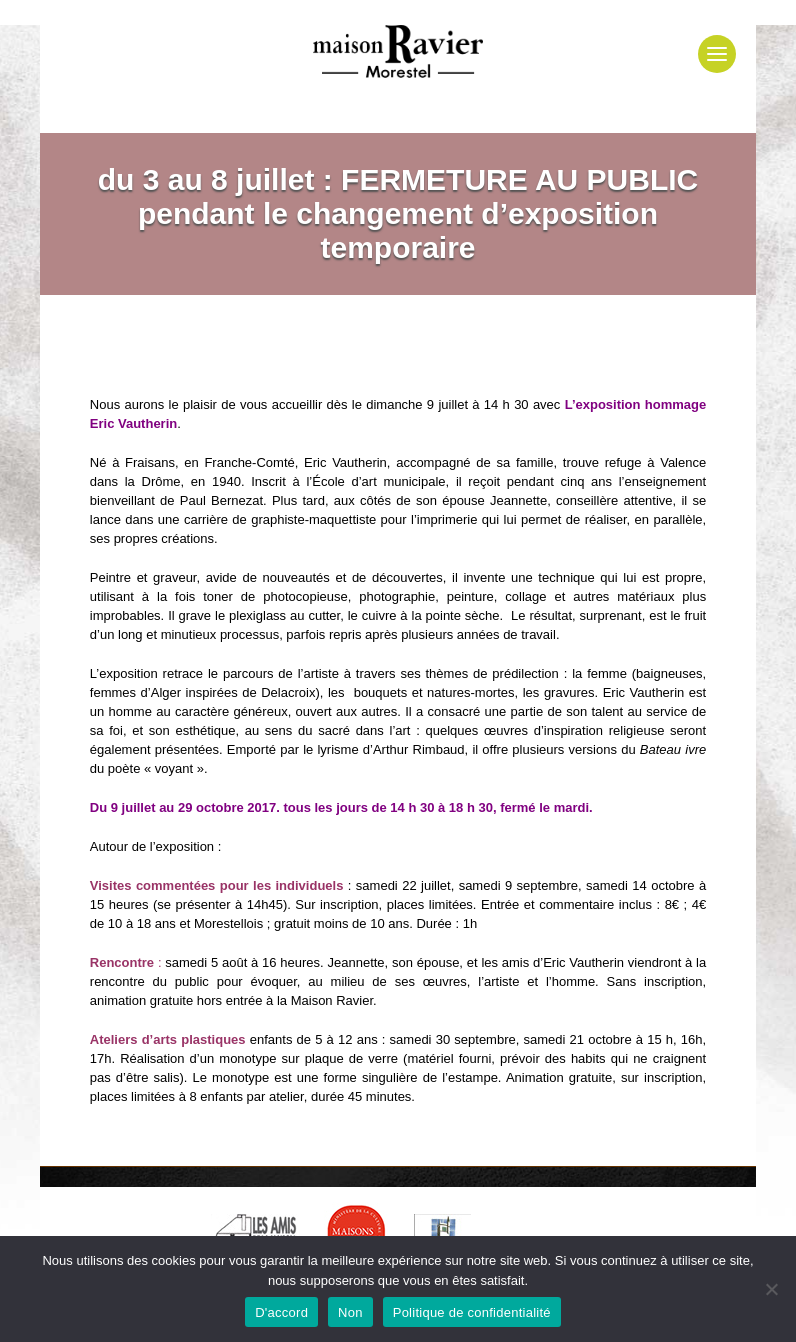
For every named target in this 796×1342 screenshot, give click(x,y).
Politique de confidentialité (472, 1312)
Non (350, 1312)
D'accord (281, 1312)
